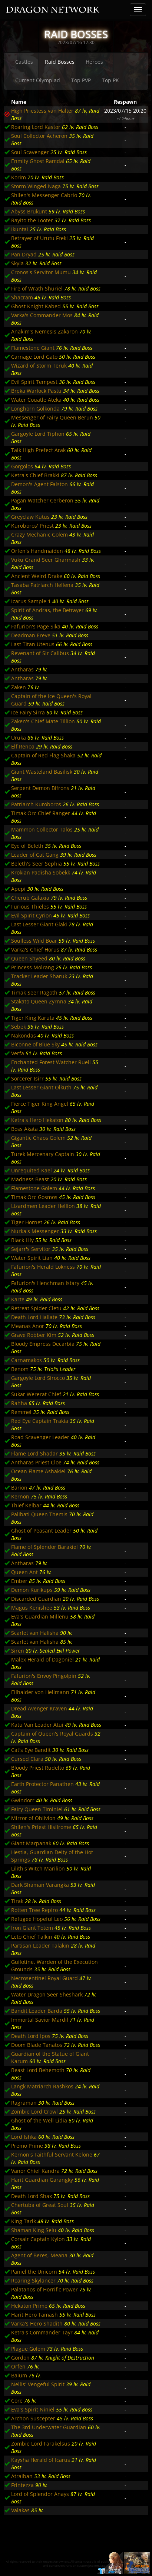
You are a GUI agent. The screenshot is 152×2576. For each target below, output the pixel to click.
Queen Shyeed (29, 958)
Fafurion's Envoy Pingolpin (43, 1675)
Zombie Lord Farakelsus (40, 2443)
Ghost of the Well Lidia (39, 2120)
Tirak (17, 1901)
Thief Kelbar (26, 1505)
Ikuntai (19, 229)
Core (17, 2400)
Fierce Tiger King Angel (39, 1103)
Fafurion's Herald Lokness (43, 1266)
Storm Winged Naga (36, 186)
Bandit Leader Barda (36, 2010)
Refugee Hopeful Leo (37, 1918)
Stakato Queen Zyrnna (38, 1001)
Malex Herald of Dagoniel (42, 1659)
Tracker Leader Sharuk (39, 976)
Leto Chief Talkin (31, 1936)
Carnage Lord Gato (34, 356)
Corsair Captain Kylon (38, 2239)
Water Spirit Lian (32, 1257)
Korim (18, 177)
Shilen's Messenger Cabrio (44, 195)
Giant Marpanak (31, 1843)
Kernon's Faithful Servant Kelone (51, 2154)
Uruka (18, 737)
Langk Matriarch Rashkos (42, 2086)
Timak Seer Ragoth (34, 992)
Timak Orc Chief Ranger (40, 813)
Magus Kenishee (31, 1607)
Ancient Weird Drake (36, 576)
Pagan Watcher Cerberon (42, 500)
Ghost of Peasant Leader (41, 1530)
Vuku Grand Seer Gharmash (45, 559)
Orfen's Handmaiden (37, 550)
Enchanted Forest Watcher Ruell (51, 1062)
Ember (19, 1580)
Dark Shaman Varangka (40, 1884)
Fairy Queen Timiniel (37, 1809)
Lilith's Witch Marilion (38, 1868)
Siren (17, 1650)
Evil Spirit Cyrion (31, 915)
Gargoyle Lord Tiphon (38, 433)
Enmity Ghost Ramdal (38, 161)
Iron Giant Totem (32, 1927)
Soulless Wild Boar (34, 940)
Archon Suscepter (33, 2418)
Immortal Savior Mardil (39, 2019)
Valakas (20, 2510)
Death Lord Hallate (34, 1317)
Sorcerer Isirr (27, 1078)
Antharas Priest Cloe (36, 1462)
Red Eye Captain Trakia (39, 1420)
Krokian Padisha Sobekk (40, 872)
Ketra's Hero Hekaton (37, 1119)
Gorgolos (22, 466)
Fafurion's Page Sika (35, 626)
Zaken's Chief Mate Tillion (43, 721)
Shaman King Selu (33, 2230)
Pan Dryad (24, 254)
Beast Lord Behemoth (38, 2070)
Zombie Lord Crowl (34, 2111)
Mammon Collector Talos (42, 829)
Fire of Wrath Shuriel (37, 288)
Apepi (18, 888)
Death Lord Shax (31, 2196)
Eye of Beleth (27, 845)
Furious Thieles (30, 906)
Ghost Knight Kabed (36, 306)
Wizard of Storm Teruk (39, 365)
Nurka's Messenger (35, 1231)
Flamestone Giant (32, 347)
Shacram (22, 297)
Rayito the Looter (32, 220)
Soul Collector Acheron (39, 135)
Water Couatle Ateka (36, 399)
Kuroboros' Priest (32, 525)
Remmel (21, 1411)
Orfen (18, 2366)
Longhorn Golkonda (35, 408)
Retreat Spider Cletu (36, 1308)
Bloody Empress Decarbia (43, 1343)
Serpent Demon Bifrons (40, 787)
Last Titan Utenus (32, 644)
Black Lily (22, 1240)
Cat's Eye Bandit (31, 1749)
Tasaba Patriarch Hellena (42, 584)
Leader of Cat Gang (35, 854)
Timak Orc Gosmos (34, 1197)
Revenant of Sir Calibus (40, 653)
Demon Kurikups (32, 1589)
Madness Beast (30, 1179)
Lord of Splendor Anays (40, 2493)
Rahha (19, 1403)
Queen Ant (24, 1572)
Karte (17, 1299)
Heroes (94, 61)
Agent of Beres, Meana (39, 2255)
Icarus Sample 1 (31, 601)
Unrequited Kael (31, 1170)
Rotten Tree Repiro (34, 1909)
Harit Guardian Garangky (42, 2179)
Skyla (17, 263)
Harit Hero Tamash (34, 2314)
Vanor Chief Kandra (35, 2170)
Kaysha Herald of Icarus (40, 2459)
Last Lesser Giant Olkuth (41, 1087)
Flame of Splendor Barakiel (44, 1546)
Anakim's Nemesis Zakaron (44, 331)
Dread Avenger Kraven (39, 1708)
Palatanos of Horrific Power (44, 2289)
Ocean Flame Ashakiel (38, 1471)
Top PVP (81, 80)
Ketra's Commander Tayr (42, 2332)
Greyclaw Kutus (30, 516)
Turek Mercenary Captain (42, 1154)
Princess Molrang (32, 967)
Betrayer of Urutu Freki (39, 238)
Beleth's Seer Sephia (36, 863)
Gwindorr (22, 1800)
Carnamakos (26, 1360)
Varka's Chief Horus (35, 949)
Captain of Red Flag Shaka (43, 755)
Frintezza (22, 2485)
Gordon (20, 2357)
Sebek (18, 1026)
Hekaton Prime (29, 2305)
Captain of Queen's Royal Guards (52, 1733)
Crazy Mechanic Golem (39, 534)
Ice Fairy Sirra (28, 712)
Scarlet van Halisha (35, 1632)
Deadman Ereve (30, 635)
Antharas (22, 669)
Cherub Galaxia (30, 897)
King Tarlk (23, 2221)
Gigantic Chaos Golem (38, 1137)
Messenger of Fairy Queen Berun (52, 417)
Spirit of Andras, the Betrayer (47, 610)
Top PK (110, 80)
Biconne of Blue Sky (35, 1044)
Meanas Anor (27, 1326)
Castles (24, 61)
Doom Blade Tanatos (36, 2044)
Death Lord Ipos (30, 2035)
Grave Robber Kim (33, 1334)
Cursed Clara (27, 1758)
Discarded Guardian (36, 1598)
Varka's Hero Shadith (37, 2323)
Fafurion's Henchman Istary (45, 1283)
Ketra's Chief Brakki (35, 475)
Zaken (18, 687)
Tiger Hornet (26, 1222)
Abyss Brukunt (29, 211)
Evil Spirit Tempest (34, 381)
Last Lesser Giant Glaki (39, 924)
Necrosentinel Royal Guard (44, 1978)
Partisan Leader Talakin (40, 1945)
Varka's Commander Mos (42, 315)
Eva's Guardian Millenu (40, 1616)
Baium (19, 2375)
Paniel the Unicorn (34, 2271)
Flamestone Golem (34, 1188)
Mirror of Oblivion (33, 1818)
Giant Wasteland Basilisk (41, 771)
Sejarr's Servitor (30, 1248)
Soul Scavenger (30, 152)
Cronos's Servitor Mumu (41, 272)
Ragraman (24, 2102)
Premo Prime (27, 2145)
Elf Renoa (22, 746)
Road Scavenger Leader (40, 1437)
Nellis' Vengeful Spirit (38, 2384)
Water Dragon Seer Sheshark (47, 1994)
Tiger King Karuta (32, 1017)
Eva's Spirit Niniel (32, 2409)
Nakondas (23, 1035)
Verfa (17, 1053)
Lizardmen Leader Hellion (43, 1205)
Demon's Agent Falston (39, 484)
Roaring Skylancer (33, 2280)
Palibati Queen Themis (39, 1514)
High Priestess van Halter (42, 110)
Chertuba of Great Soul (39, 2204)
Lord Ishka (24, 2136)
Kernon (20, 1496)
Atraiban (22, 2476)
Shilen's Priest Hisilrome (41, 1826)
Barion (19, 1487)
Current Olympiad (37, 80)
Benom (20, 1368)
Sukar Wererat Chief (36, 1394)
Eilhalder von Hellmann (40, 1692)
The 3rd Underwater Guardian (48, 2427)
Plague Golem (28, 2348)
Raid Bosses (60, 61)
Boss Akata (24, 1128)
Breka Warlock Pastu (36, 390)
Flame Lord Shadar (34, 1453)
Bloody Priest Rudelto (37, 1767)
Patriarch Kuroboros (36, 804)
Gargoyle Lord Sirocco (38, 1377)
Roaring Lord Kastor (35, 126)
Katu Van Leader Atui (37, 1724)
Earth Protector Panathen (42, 1783)
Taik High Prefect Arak (38, 450)
